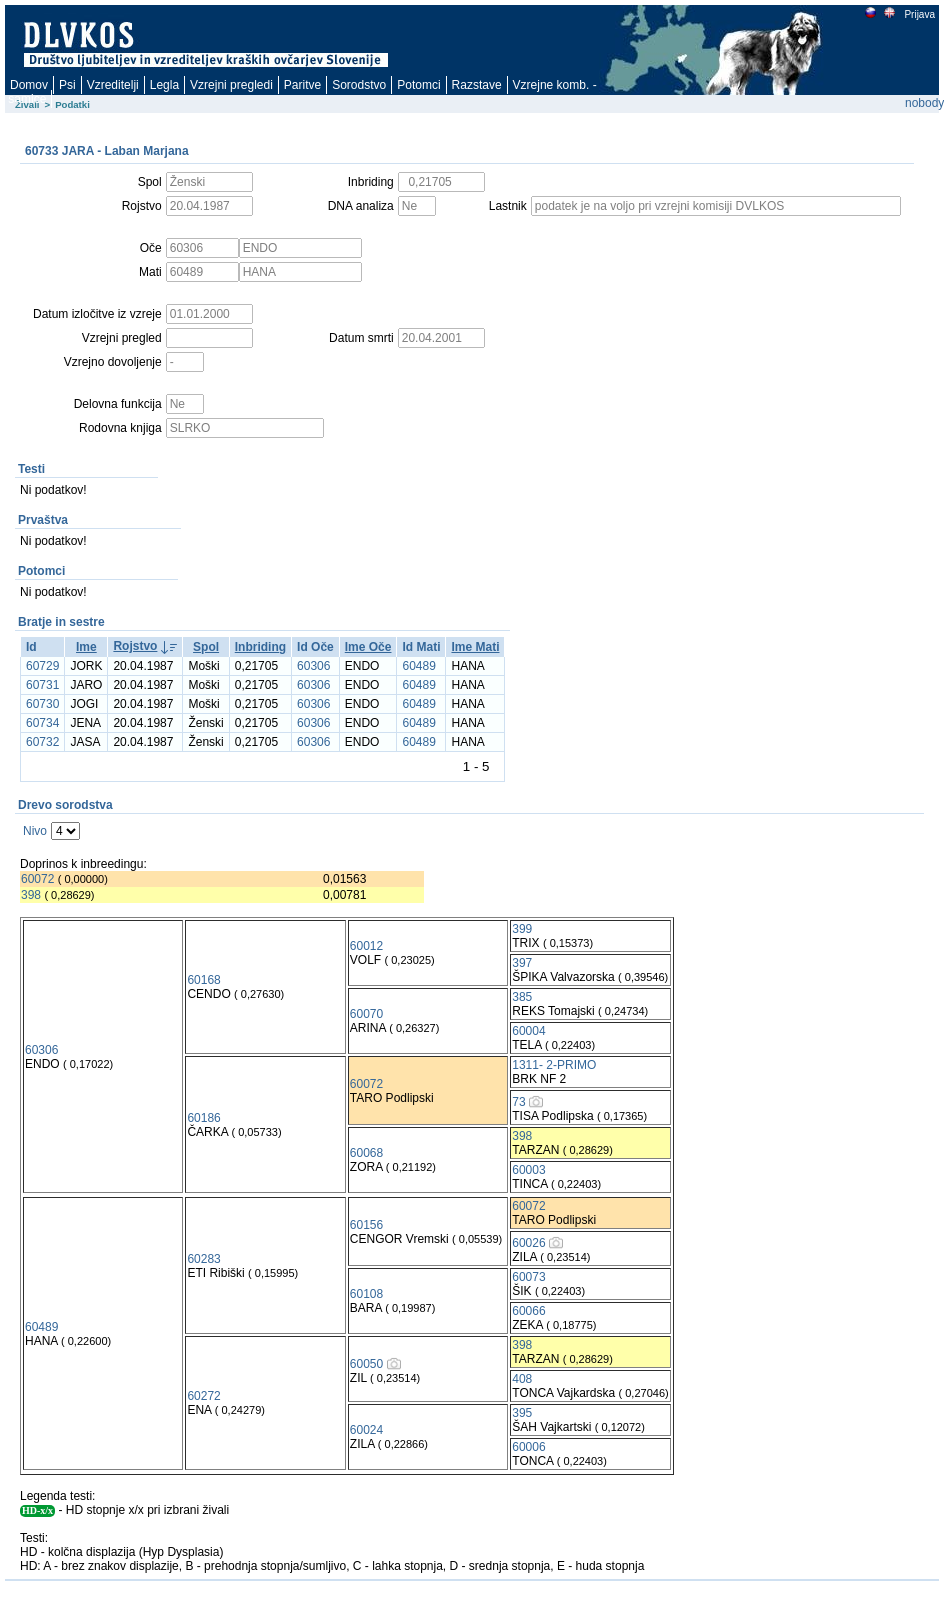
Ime (86, 647)
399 (522, 929)
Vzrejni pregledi (231, 85)
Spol (206, 647)
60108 (366, 1294)
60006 (528, 1447)
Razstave (477, 85)
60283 (203, 1259)
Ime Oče (368, 647)
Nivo (35, 831)
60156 (366, 1225)
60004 (528, 1031)
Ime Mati (475, 647)
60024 (366, 1430)
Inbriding (260, 647)
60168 (203, 980)
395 (522, 1413)
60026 (528, 1243)
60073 (528, 1277)
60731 (42, 685)
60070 (366, 1014)
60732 (42, 742)
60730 (42, 704)
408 (522, 1379)
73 (518, 1102)
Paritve (302, 85)
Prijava (919, 14)
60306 (313, 666)
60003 (528, 1170)
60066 (528, 1311)
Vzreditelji (113, 85)
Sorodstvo (359, 85)
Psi (67, 85)
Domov (29, 85)
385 (522, 997)
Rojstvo (135, 646)
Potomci (418, 85)
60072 (37, 879)
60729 (42, 666)
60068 (366, 1153)
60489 (418, 666)
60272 (203, 1396)
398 (31, 895)
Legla (164, 85)
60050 (366, 1364)
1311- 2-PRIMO (554, 1065)
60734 (42, 723)
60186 (203, 1118)
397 (522, 963)
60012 (366, 946)
